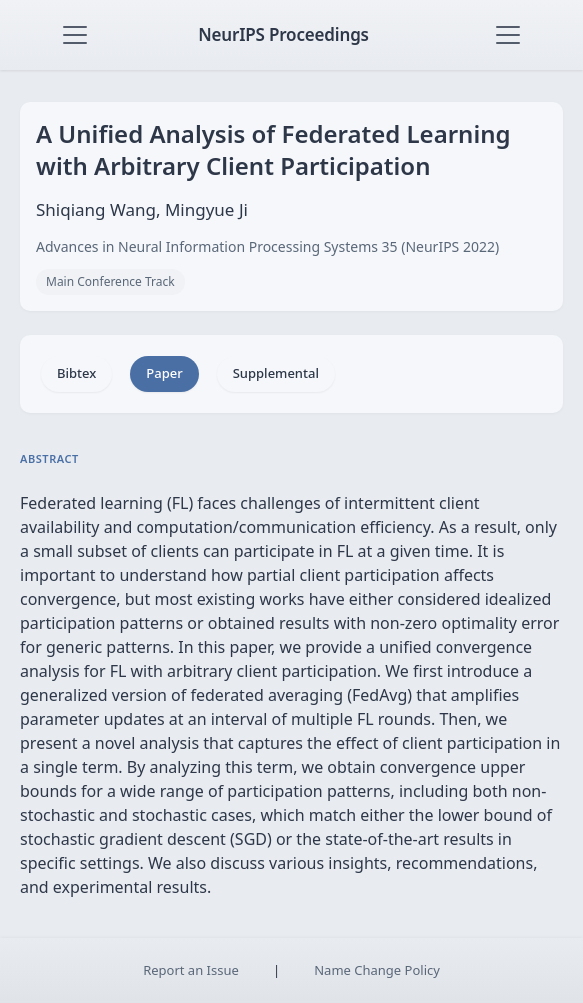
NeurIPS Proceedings (283, 34)
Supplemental (276, 373)
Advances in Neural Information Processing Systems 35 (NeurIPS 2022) (267, 246)
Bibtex (76, 373)
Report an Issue (191, 970)
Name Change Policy (377, 970)
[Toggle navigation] (75, 35)
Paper (164, 373)
